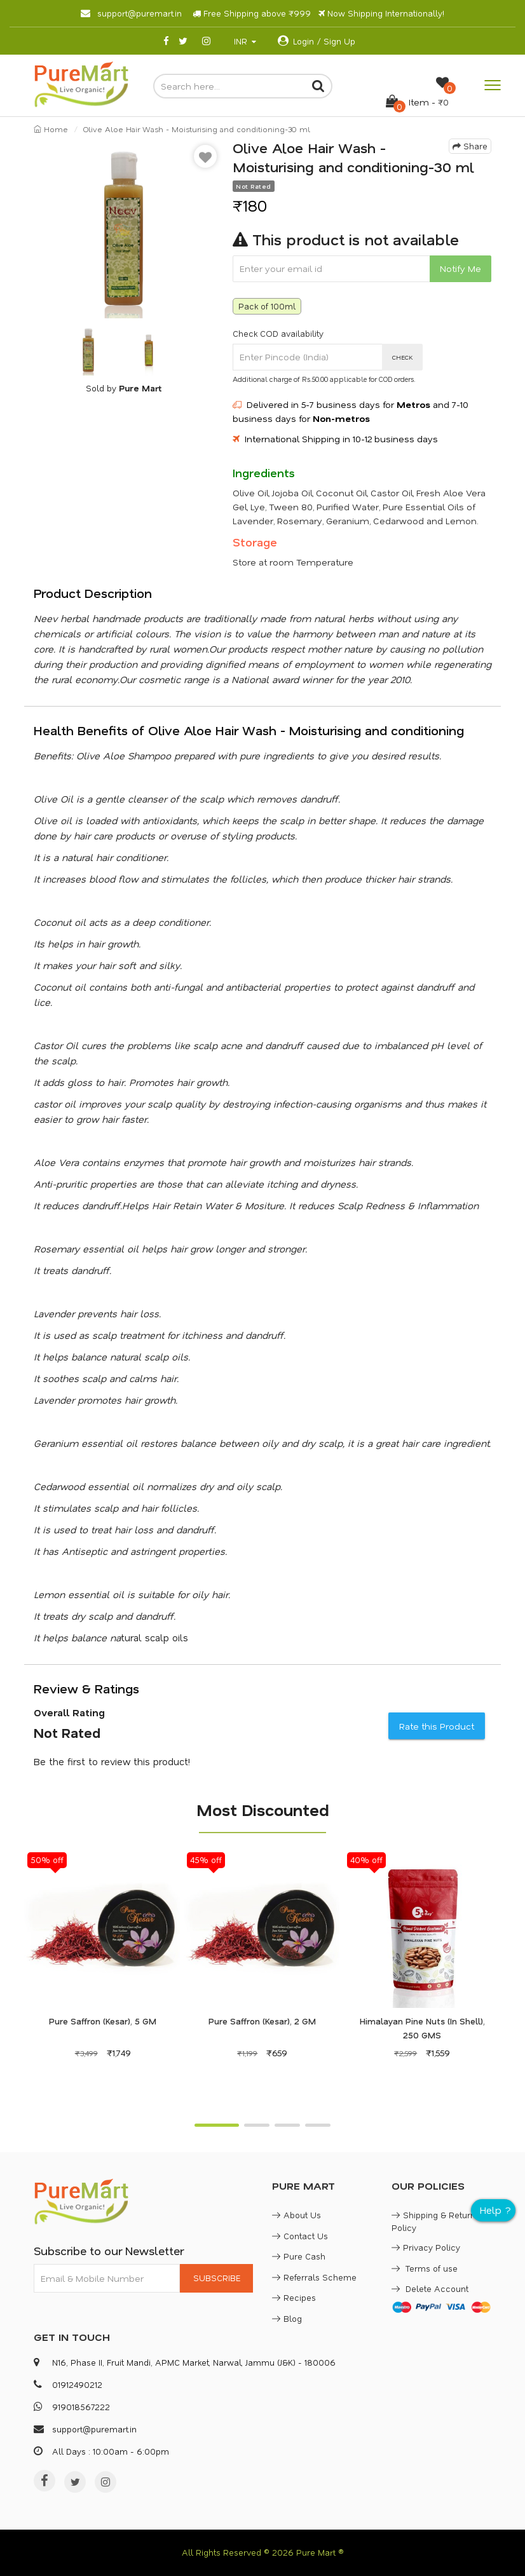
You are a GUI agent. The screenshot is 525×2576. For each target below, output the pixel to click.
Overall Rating (69, 1712)
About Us (296, 2214)
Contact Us (300, 2235)
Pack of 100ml (267, 306)
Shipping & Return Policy (433, 2221)
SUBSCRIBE (216, 2277)
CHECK (402, 357)
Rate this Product (436, 1726)
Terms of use (425, 2268)
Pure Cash (298, 2256)
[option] (124, 228)
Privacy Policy (426, 2247)
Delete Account (430, 2288)
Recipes (294, 2297)
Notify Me (460, 268)
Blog (287, 2318)
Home (51, 129)
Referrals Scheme (314, 2277)
